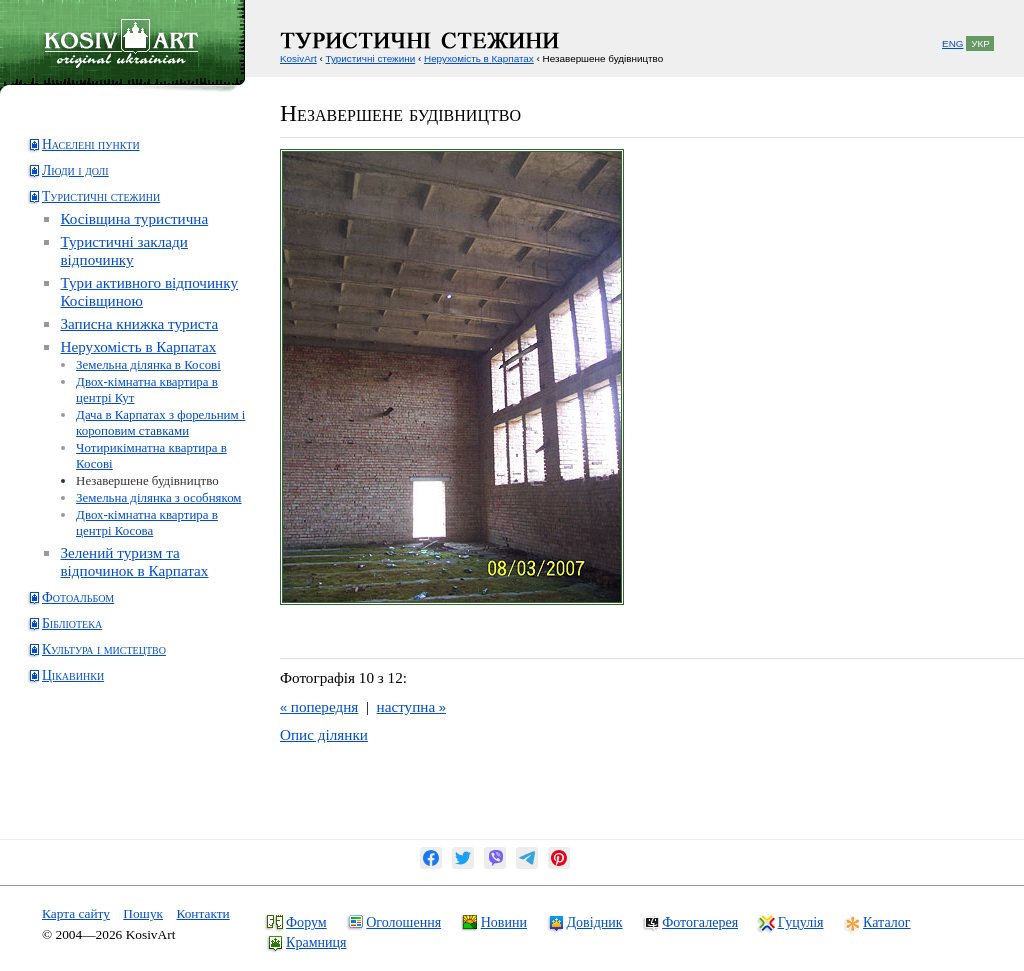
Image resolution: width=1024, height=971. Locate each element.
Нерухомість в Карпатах (138, 346)
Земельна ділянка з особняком (158, 497)
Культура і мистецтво (104, 649)
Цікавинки (73, 675)
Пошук (143, 913)
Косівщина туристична (134, 218)
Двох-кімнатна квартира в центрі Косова (147, 522)
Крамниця (316, 942)
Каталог (886, 922)
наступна (411, 706)
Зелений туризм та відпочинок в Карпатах (134, 561)
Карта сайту (76, 913)
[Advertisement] (105, 776)
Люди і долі (75, 170)
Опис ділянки (324, 734)
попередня (319, 706)
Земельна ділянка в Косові (148, 364)
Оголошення (403, 922)
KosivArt (298, 58)
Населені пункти (91, 144)
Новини (504, 922)
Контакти (202, 913)
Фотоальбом (78, 597)
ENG (952, 43)
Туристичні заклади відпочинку (123, 250)
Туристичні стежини (101, 196)
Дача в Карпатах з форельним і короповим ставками (160, 422)
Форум (306, 922)
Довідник (595, 922)
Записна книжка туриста (139, 323)
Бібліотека (72, 623)
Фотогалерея (700, 922)
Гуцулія (801, 922)
